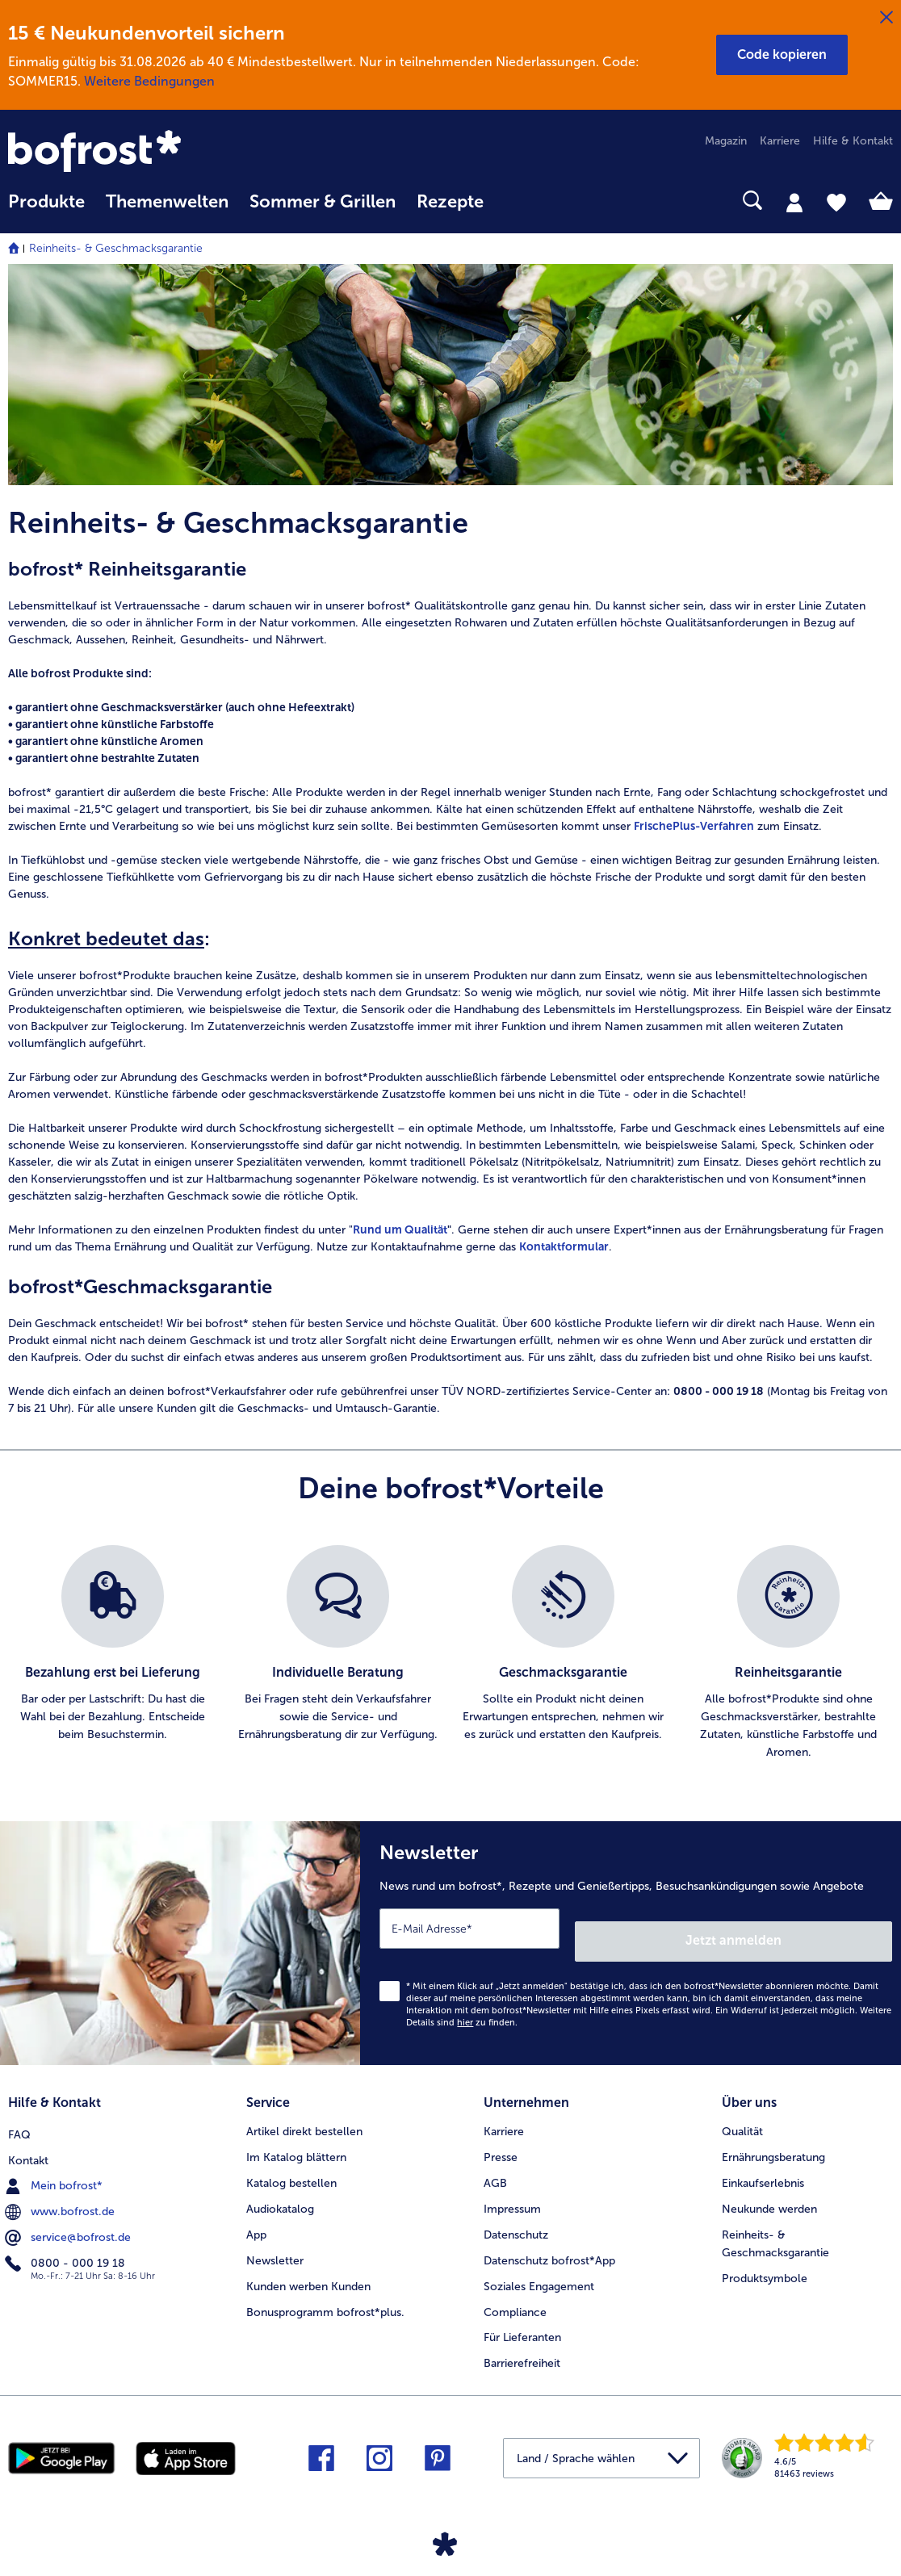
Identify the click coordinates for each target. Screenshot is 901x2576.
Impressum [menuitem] (512, 2190)
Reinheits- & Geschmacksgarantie (116, 248)
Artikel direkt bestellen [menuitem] (304, 2112)
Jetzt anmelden (823, 1927)
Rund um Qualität (400, 1230)
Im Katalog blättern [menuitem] (296, 2138)
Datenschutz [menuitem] (516, 2215)
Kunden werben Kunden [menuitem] (308, 2267)
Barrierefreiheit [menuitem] (522, 2345)
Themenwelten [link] (167, 202)
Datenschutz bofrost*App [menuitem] (549, 2241)
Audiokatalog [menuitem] (280, 2190)
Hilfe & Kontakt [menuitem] (853, 141)
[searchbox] (515, 200)
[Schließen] (886, 17)
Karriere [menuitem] (780, 141)
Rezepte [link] (450, 202)
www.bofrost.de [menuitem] (61, 2189)
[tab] (794, 202)
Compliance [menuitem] (515, 2293)
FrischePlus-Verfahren (694, 826)
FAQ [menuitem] (19, 2112)
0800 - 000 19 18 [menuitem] (66, 2241)
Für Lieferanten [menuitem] (522, 2319)
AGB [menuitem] (495, 2164)
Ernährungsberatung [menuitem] (773, 2138)
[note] (450, 906)
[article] (450, 523)
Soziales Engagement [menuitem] (539, 2267)
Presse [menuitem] (501, 2138)
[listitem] (112, 1653)
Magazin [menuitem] (726, 141)
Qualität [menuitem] (742, 2112)
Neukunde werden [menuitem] (769, 2190)
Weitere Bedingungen (149, 81)
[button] (782, 55)
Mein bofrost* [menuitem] (55, 2163)
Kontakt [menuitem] (28, 2138)
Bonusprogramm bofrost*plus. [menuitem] (325, 2293)
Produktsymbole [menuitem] (764, 2259)
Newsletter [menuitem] (275, 2241)
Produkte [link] (46, 202)
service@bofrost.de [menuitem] (69, 2215)
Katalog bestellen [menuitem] (291, 2164)
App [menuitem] (256, 2215)
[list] (450, 1653)
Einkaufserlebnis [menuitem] (763, 2164)
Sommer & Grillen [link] (322, 202)
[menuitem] (46, 209)
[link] (141, 152)
